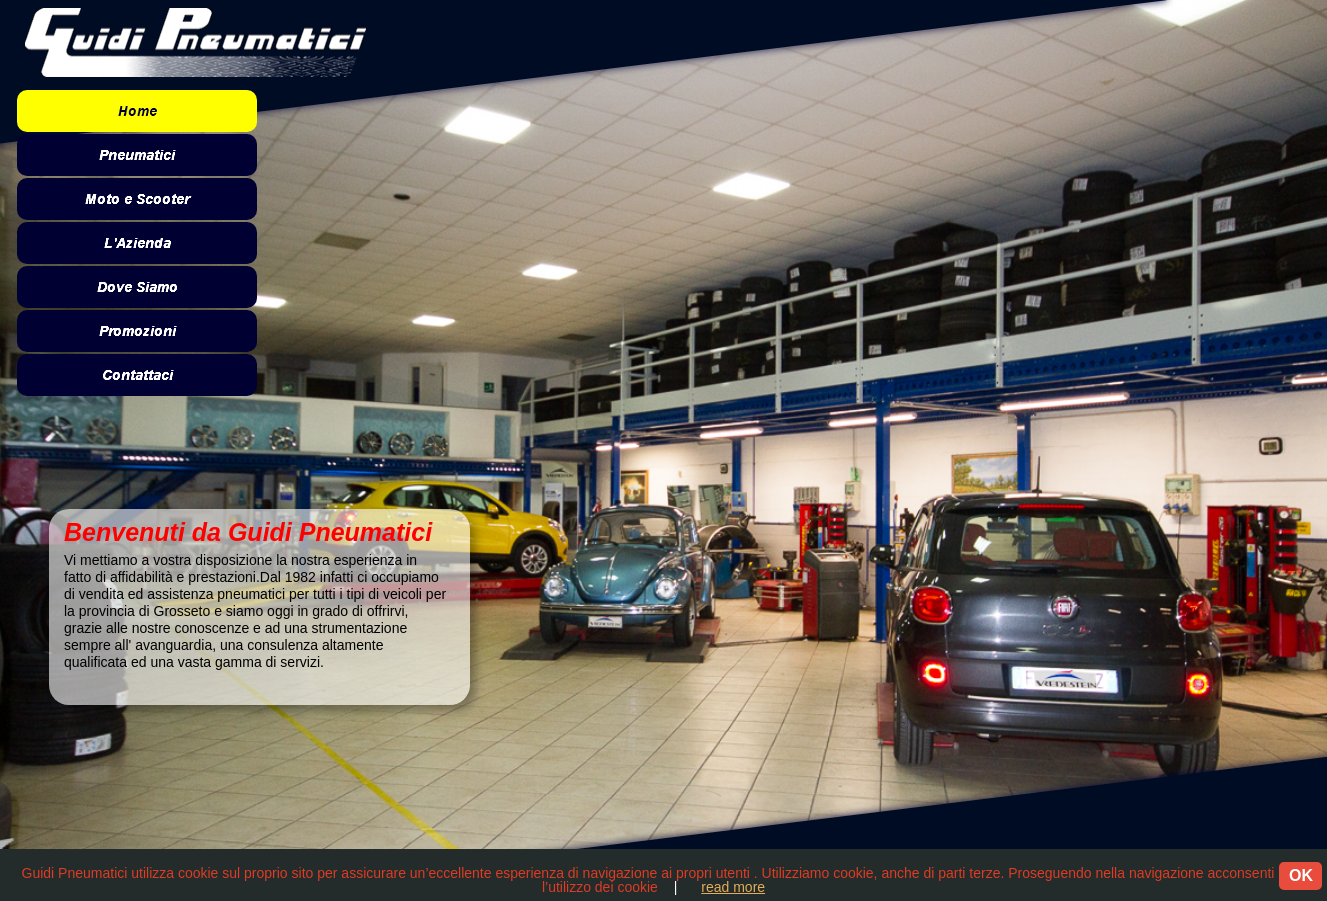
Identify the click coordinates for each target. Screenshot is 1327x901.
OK (1301, 875)
